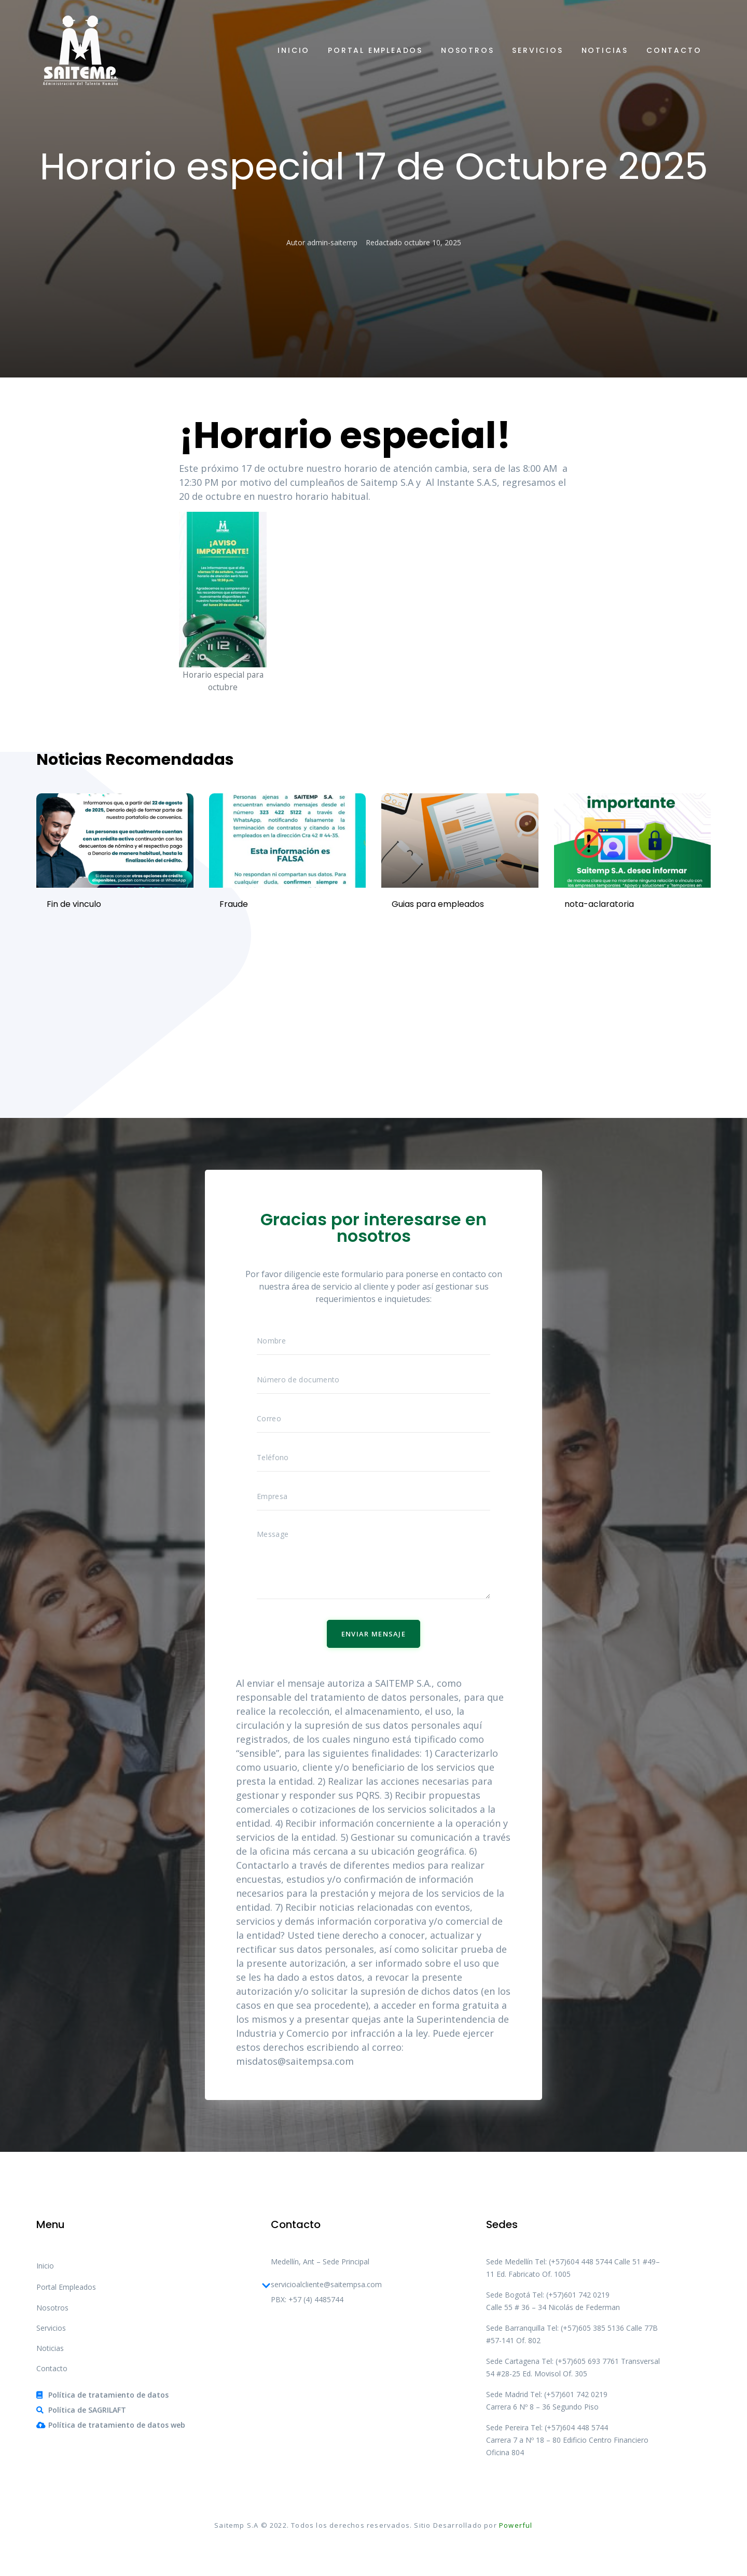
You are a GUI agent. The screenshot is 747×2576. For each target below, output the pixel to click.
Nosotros (467, 50)
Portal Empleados (375, 50)
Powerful (516, 2525)
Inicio (294, 50)
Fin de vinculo (74, 904)
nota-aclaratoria (599, 904)
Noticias (605, 50)
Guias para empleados (438, 904)
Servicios (537, 50)
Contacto (673, 50)
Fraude (233, 904)
